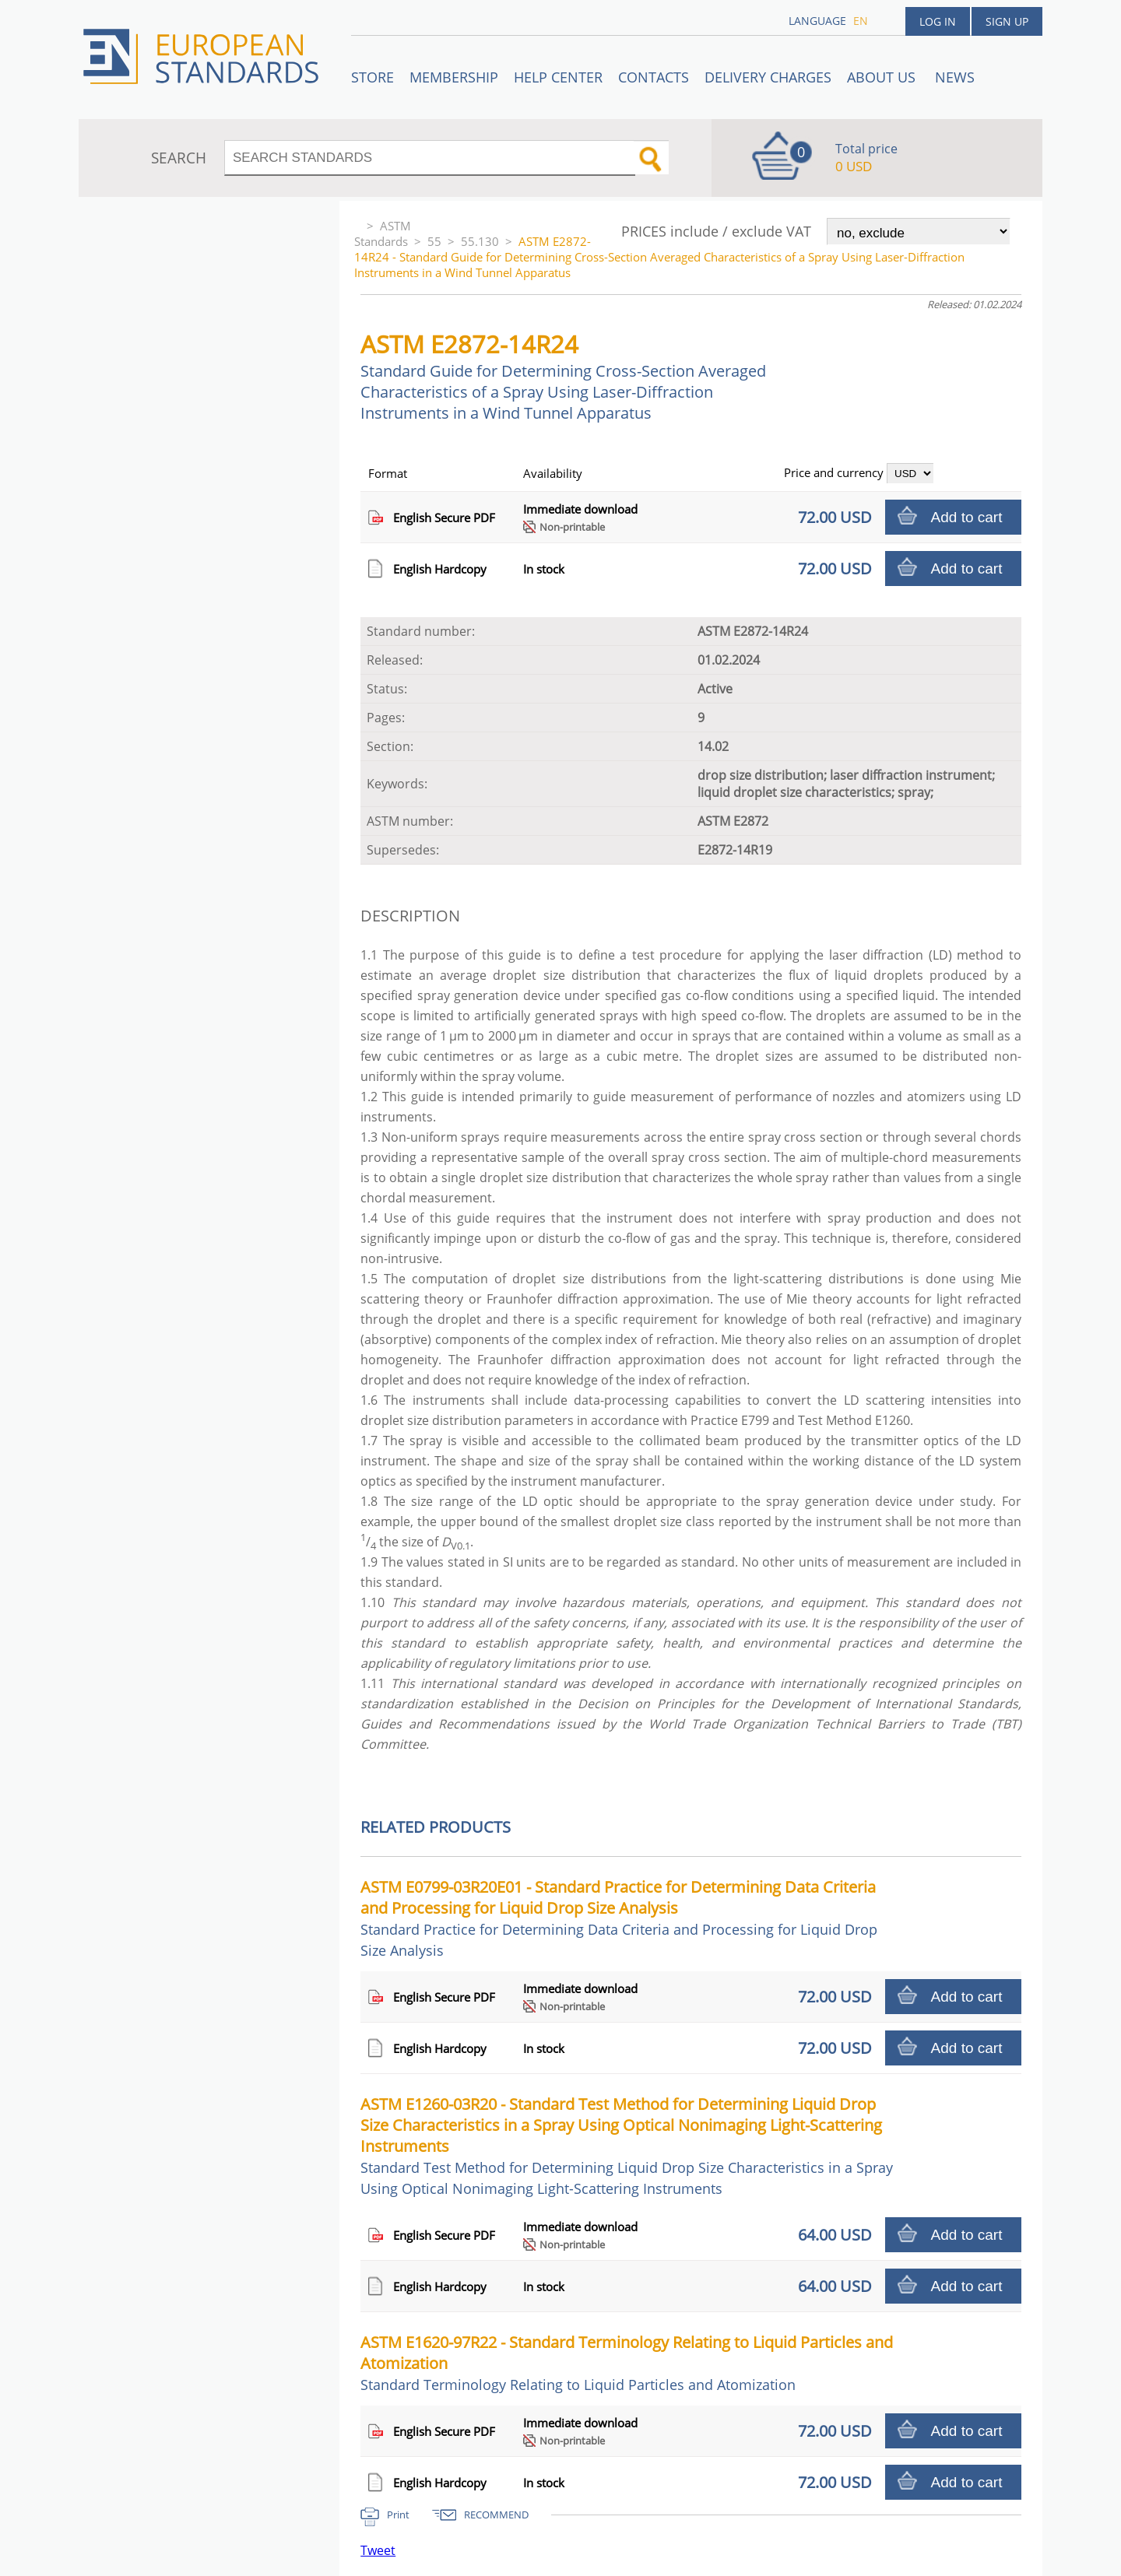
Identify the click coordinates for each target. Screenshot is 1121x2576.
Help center (558, 77)
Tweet (377, 2550)
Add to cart (967, 517)
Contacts (653, 77)
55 (434, 241)
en (860, 20)
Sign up (1007, 21)
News (955, 77)
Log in (937, 21)
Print (398, 2515)
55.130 (480, 241)
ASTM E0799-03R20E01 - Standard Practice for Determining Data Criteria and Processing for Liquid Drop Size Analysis (618, 1918)
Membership (453, 77)
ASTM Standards (382, 233)
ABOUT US (883, 77)
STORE (372, 77)
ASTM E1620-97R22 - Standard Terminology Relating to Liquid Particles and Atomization (626, 2363)
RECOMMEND (496, 2515)
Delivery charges (768, 77)
